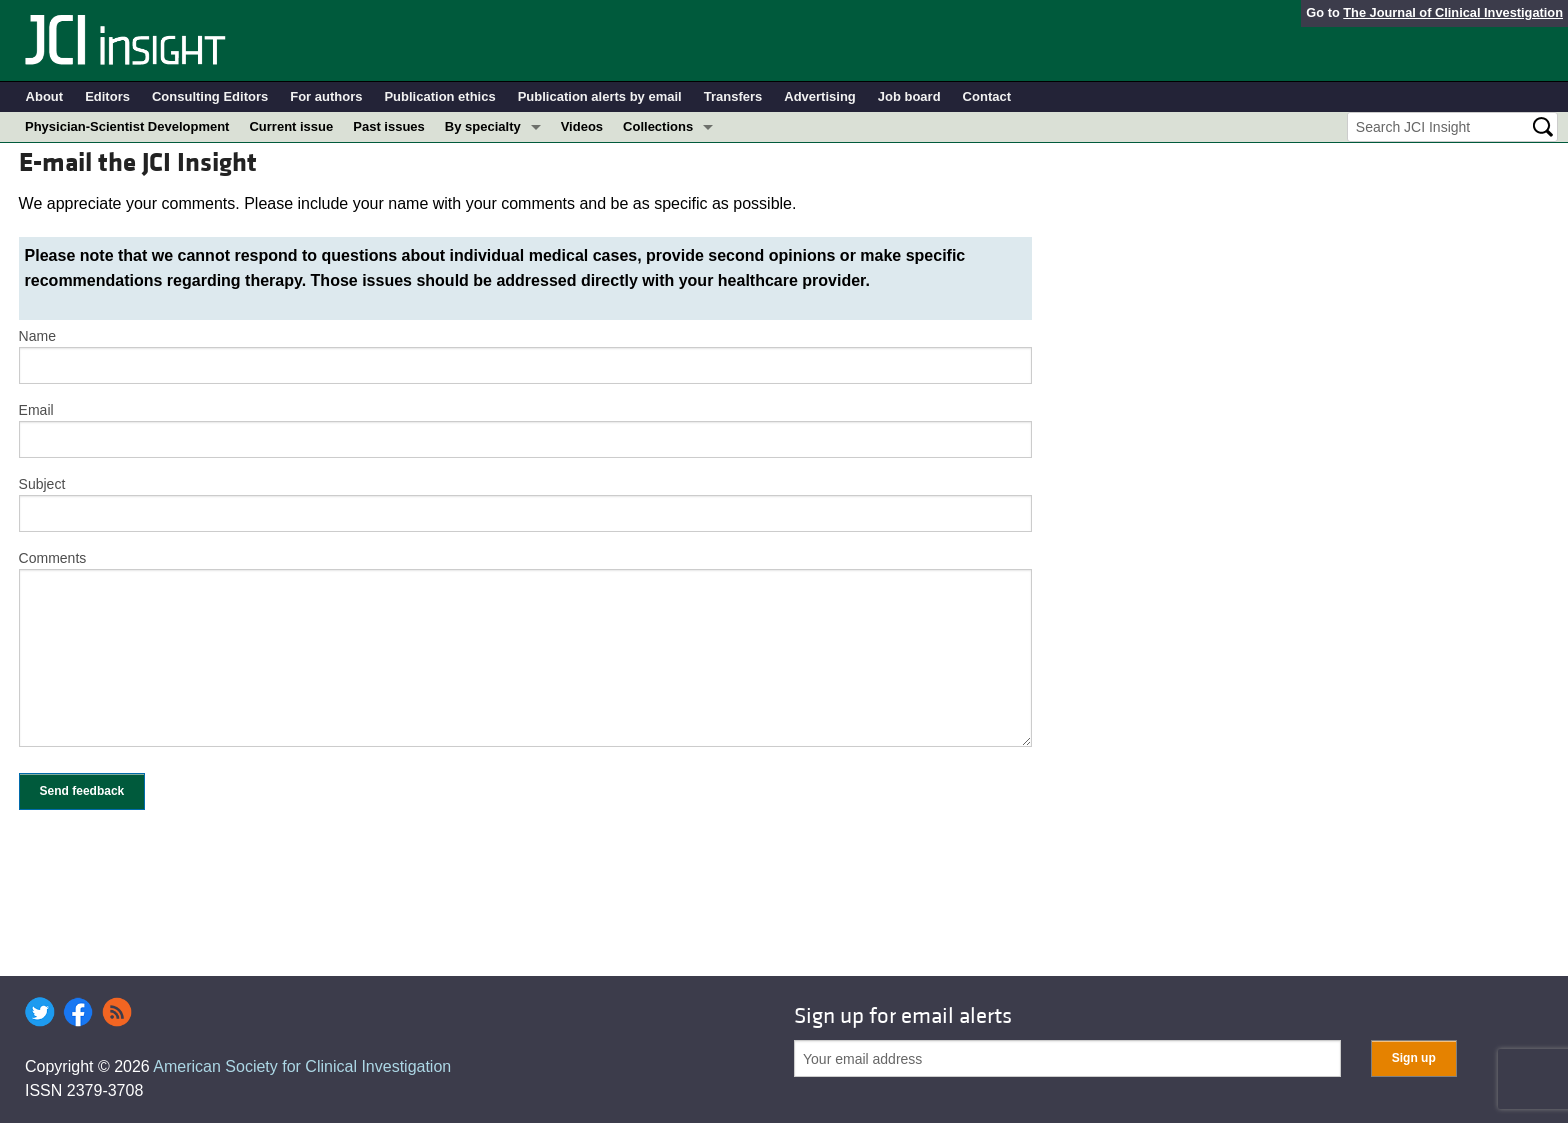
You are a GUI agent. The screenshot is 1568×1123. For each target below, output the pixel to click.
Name (37, 336)
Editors (107, 96)
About (45, 96)
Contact (987, 96)
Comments (53, 558)
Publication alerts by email (600, 96)
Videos (582, 126)
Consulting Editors (210, 96)
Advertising (820, 96)
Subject (42, 484)
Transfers (733, 96)
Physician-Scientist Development (127, 126)
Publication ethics (439, 96)
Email (36, 410)
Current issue (291, 126)
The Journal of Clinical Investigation (1453, 12)
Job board (909, 96)
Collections (658, 126)
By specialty (483, 126)
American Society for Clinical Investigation (302, 1066)
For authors (326, 96)
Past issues (389, 126)
